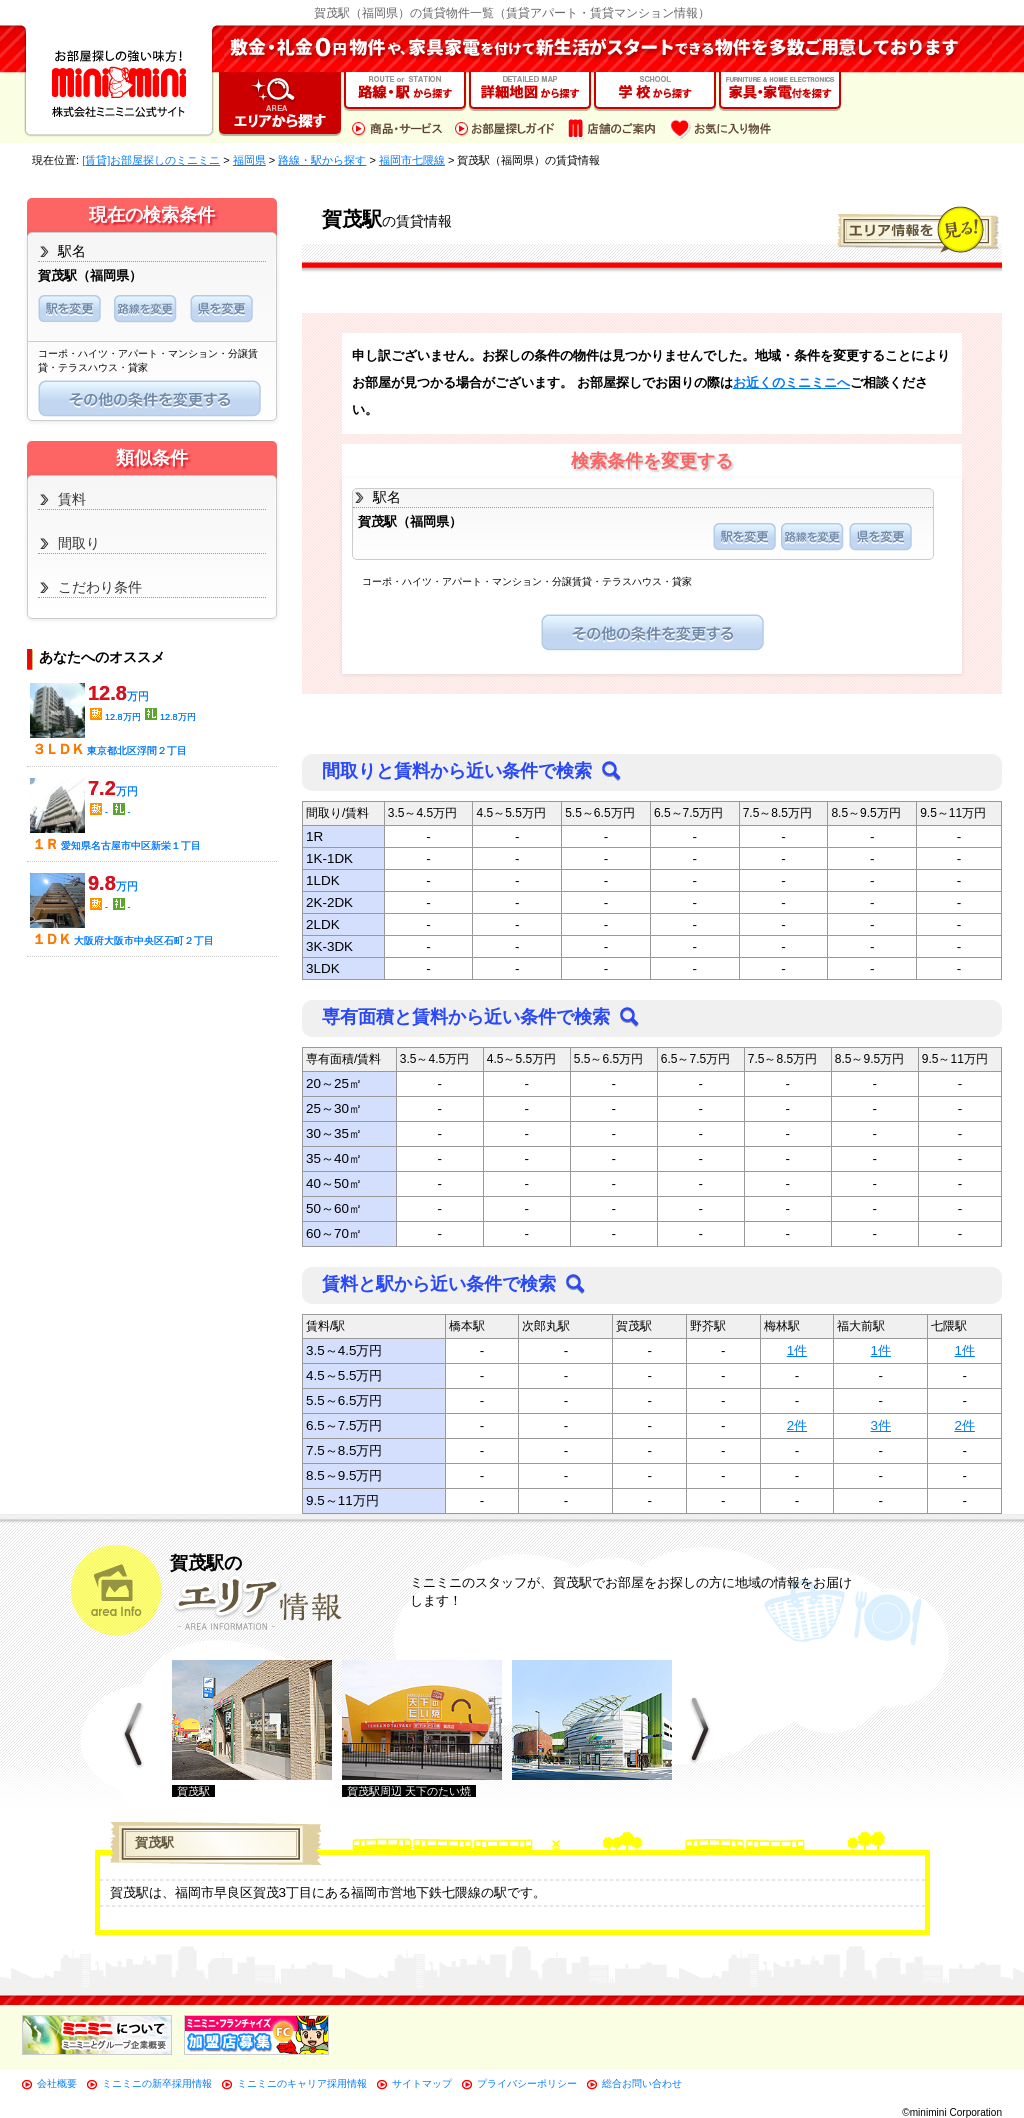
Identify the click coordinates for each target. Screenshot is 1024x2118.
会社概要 (57, 2083)
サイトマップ (422, 2083)
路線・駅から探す (322, 160)
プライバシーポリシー (527, 2083)
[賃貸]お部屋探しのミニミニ (151, 160)
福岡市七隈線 (412, 160)
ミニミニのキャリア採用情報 (302, 2083)
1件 (797, 1350)
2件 (797, 1425)
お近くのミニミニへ (791, 382)
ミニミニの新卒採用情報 (157, 2083)
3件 (881, 1425)
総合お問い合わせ (642, 2083)
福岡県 (249, 160)
